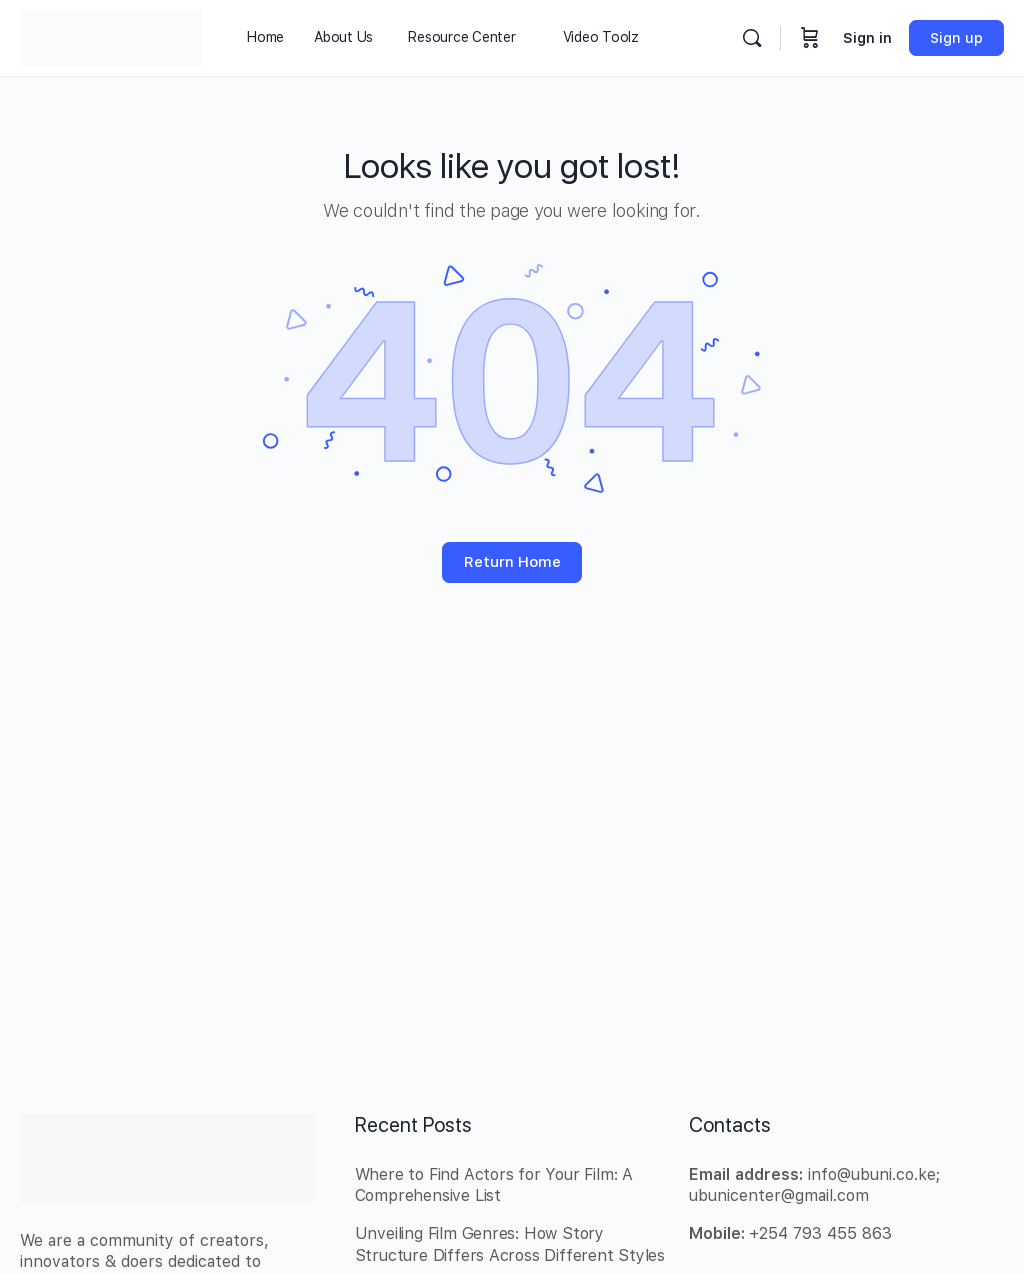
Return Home (512, 562)
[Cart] (810, 38)
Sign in (867, 38)
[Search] (752, 38)
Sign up (956, 38)
